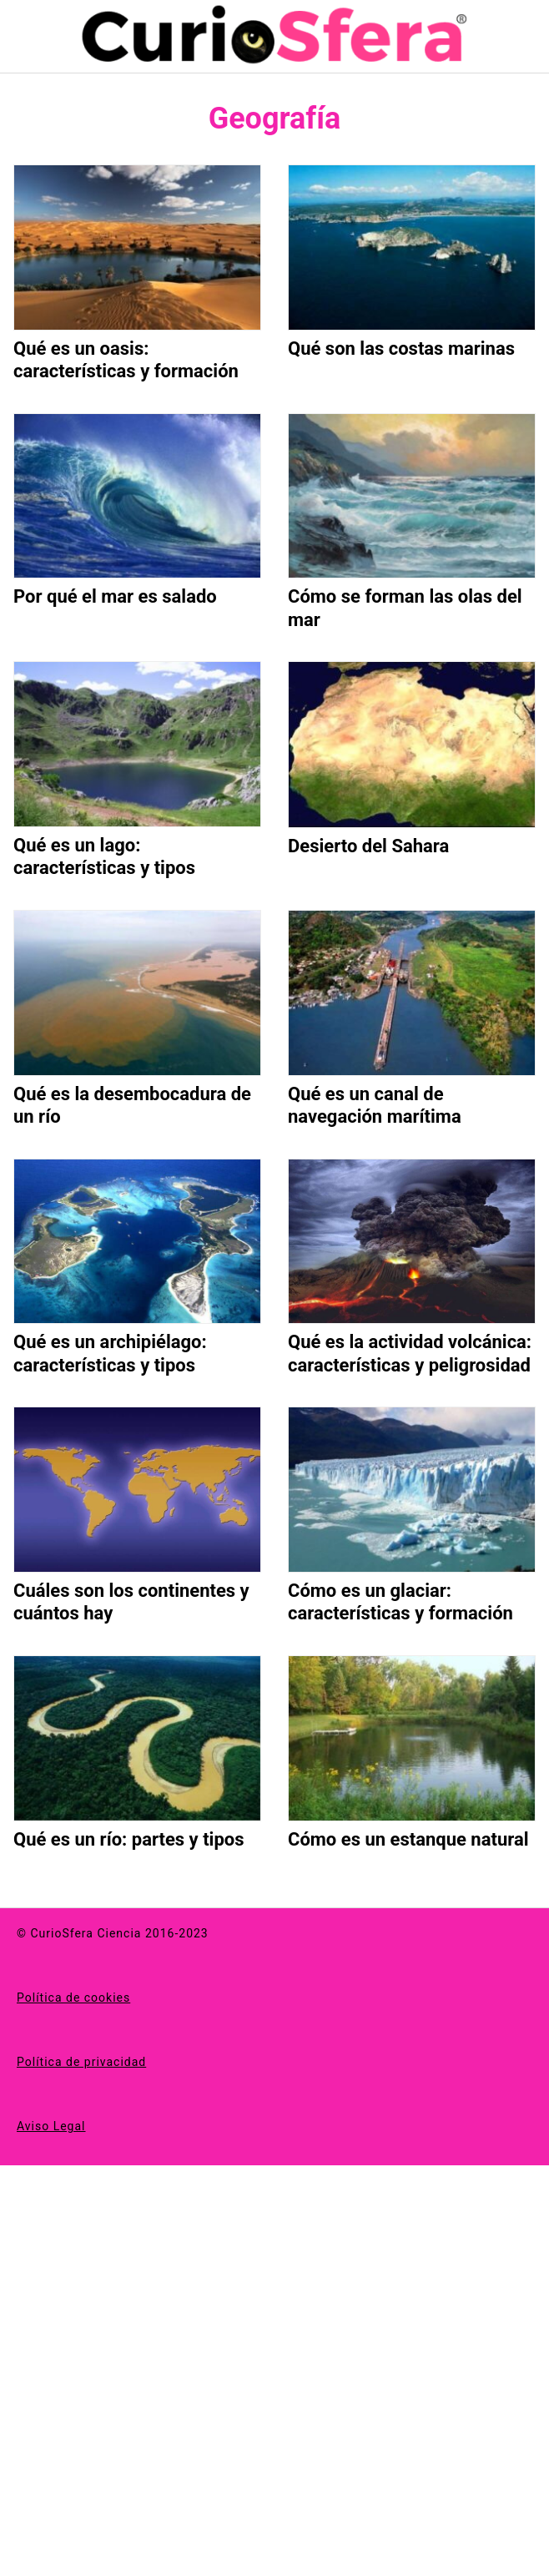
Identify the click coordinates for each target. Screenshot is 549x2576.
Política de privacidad (81, 2061)
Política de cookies (73, 1997)
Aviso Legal (51, 2126)
